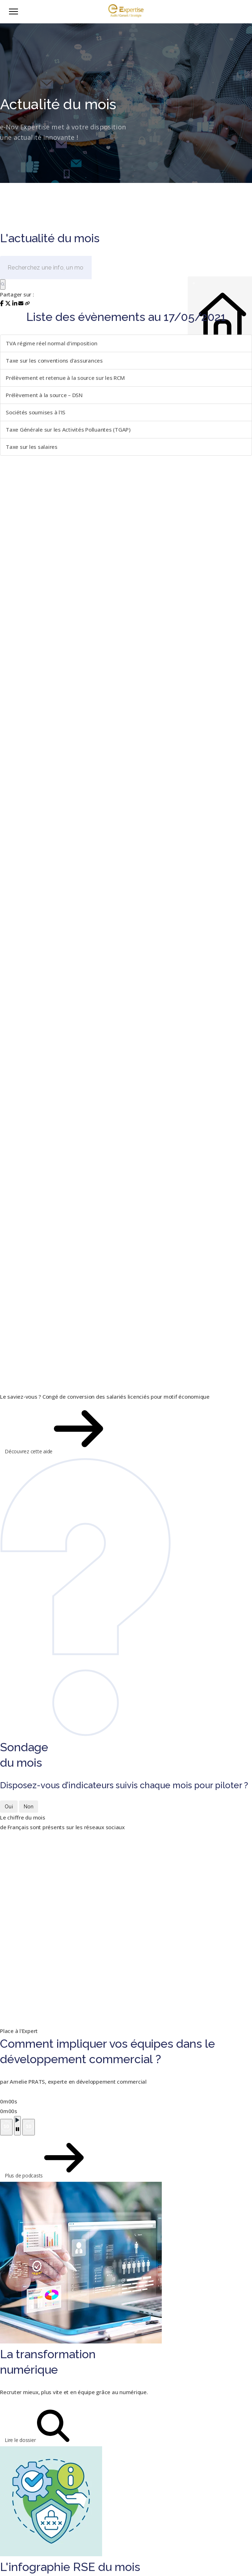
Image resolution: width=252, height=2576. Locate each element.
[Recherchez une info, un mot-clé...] (46, 267)
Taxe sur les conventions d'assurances (54, 360)
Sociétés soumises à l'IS (35, 412)
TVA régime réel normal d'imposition (51, 343)
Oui (9, 1806)
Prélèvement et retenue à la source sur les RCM (65, 377)
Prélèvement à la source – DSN (44, 395)
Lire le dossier (23, 2426)
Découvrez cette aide (32, 1429)
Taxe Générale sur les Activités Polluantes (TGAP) (68, 429)
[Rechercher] (2, 284)
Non (29, 1806)
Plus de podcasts (27, 2158)
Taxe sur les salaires (32, 446)
